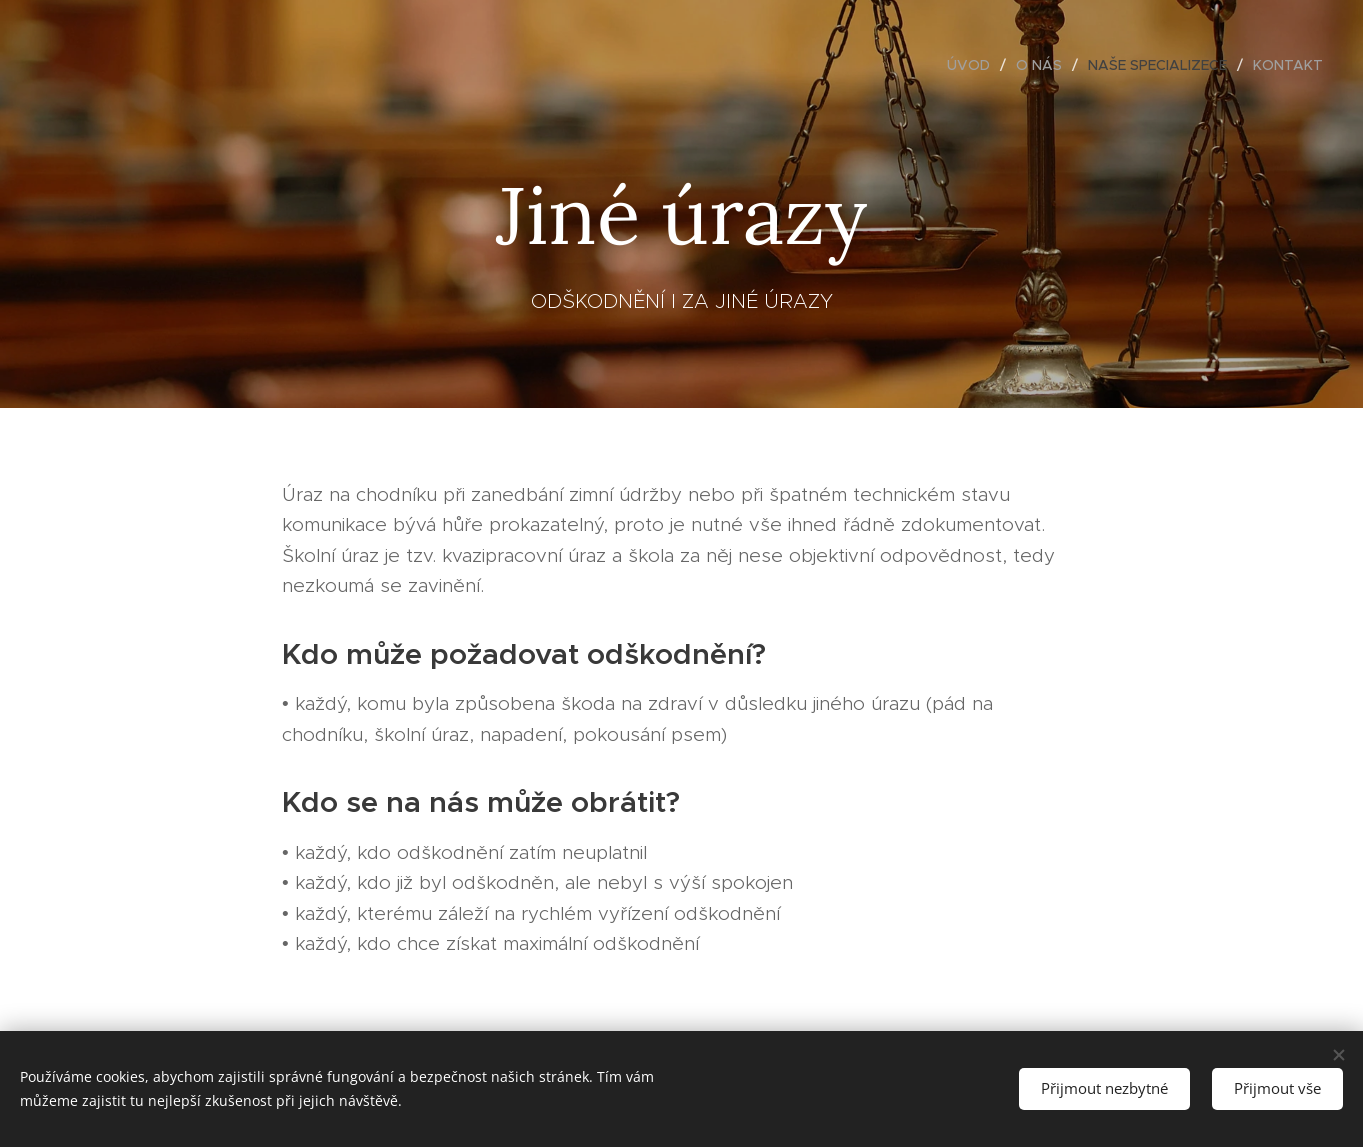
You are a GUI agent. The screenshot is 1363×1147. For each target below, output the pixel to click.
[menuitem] (974, 65)
